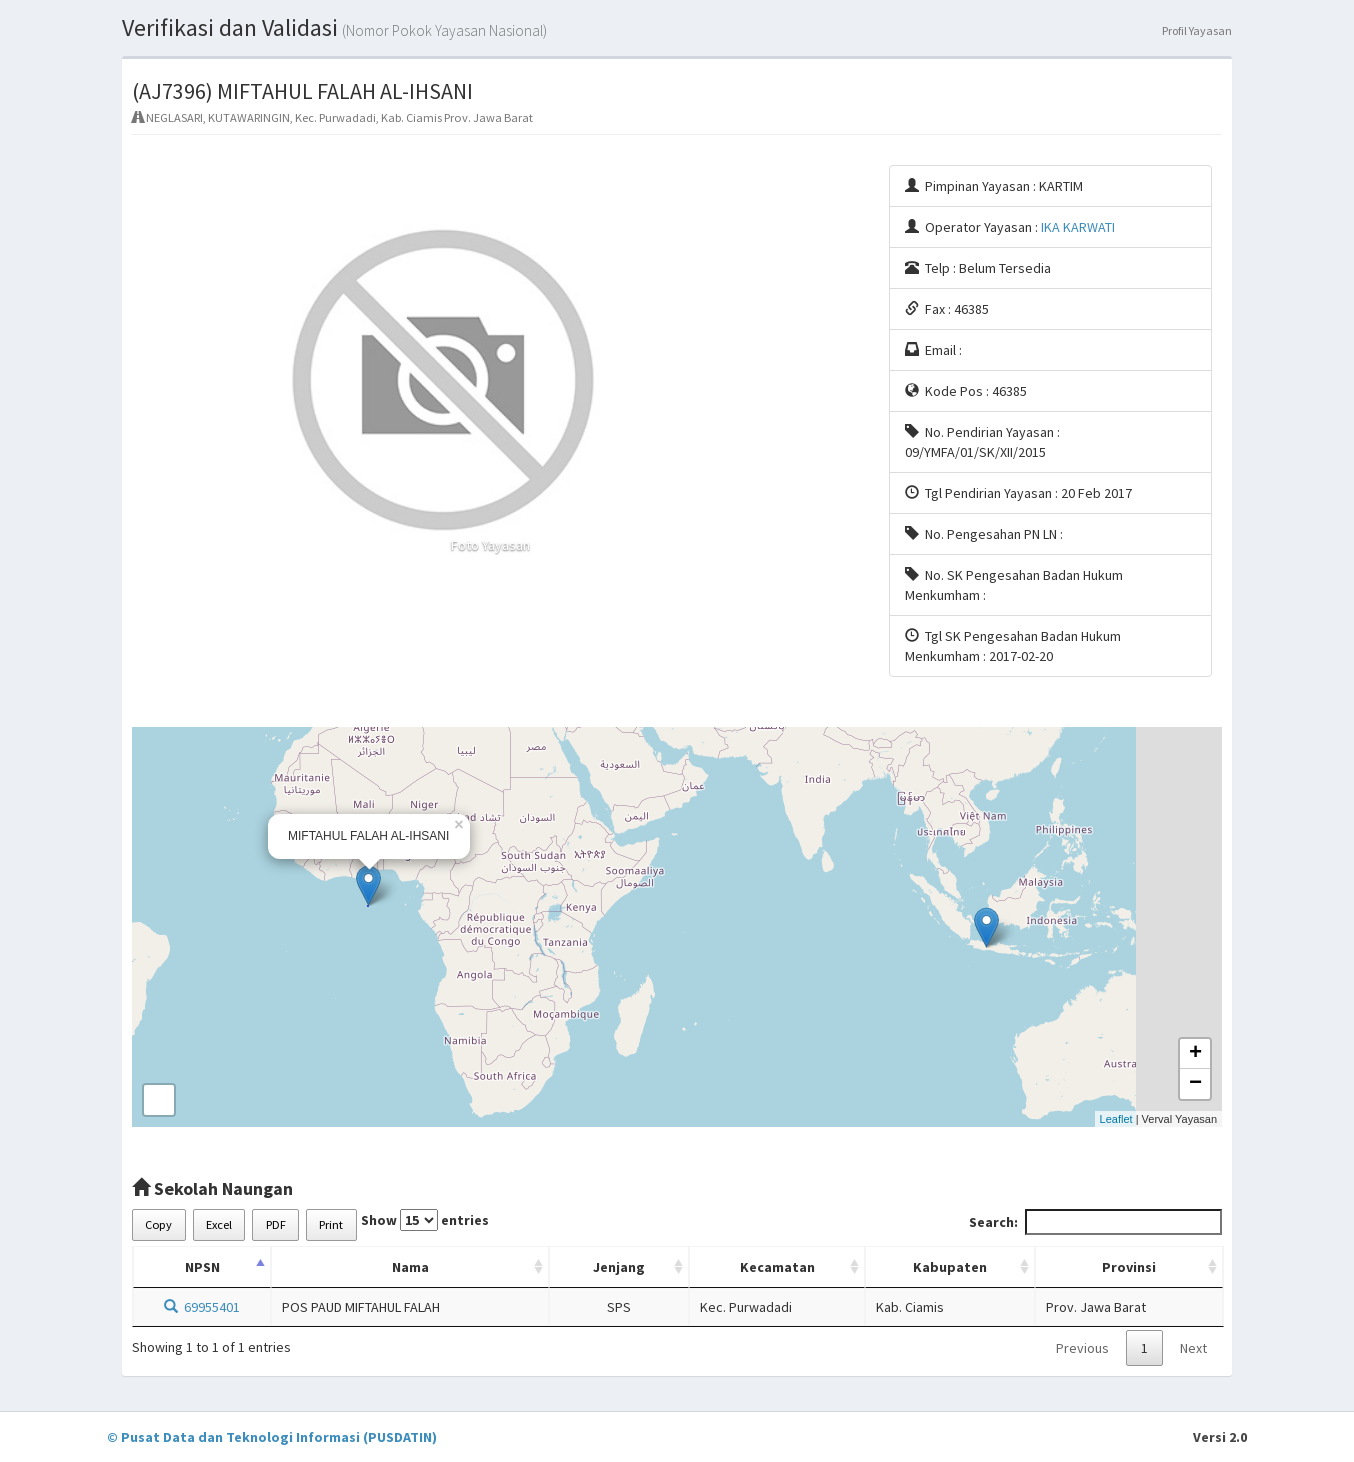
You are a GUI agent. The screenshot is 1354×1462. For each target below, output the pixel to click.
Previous (1082, 1348)
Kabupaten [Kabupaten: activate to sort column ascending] (950, 1267)
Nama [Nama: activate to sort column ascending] (410, 1267)
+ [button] (1195, 1054)
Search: (1095, 1222)
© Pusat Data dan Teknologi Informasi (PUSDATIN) (272, 1437)
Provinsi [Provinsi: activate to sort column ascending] (1129, 1267)
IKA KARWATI (1078, 227)
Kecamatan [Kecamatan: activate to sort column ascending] (777, 1267)
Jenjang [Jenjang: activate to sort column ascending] (619, 1267)
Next (1193, 1348)
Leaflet (1116, 1119)
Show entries (425, 1220)
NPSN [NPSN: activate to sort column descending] (202, 1267)
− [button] (1195, 1084)
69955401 (202, 1307)
